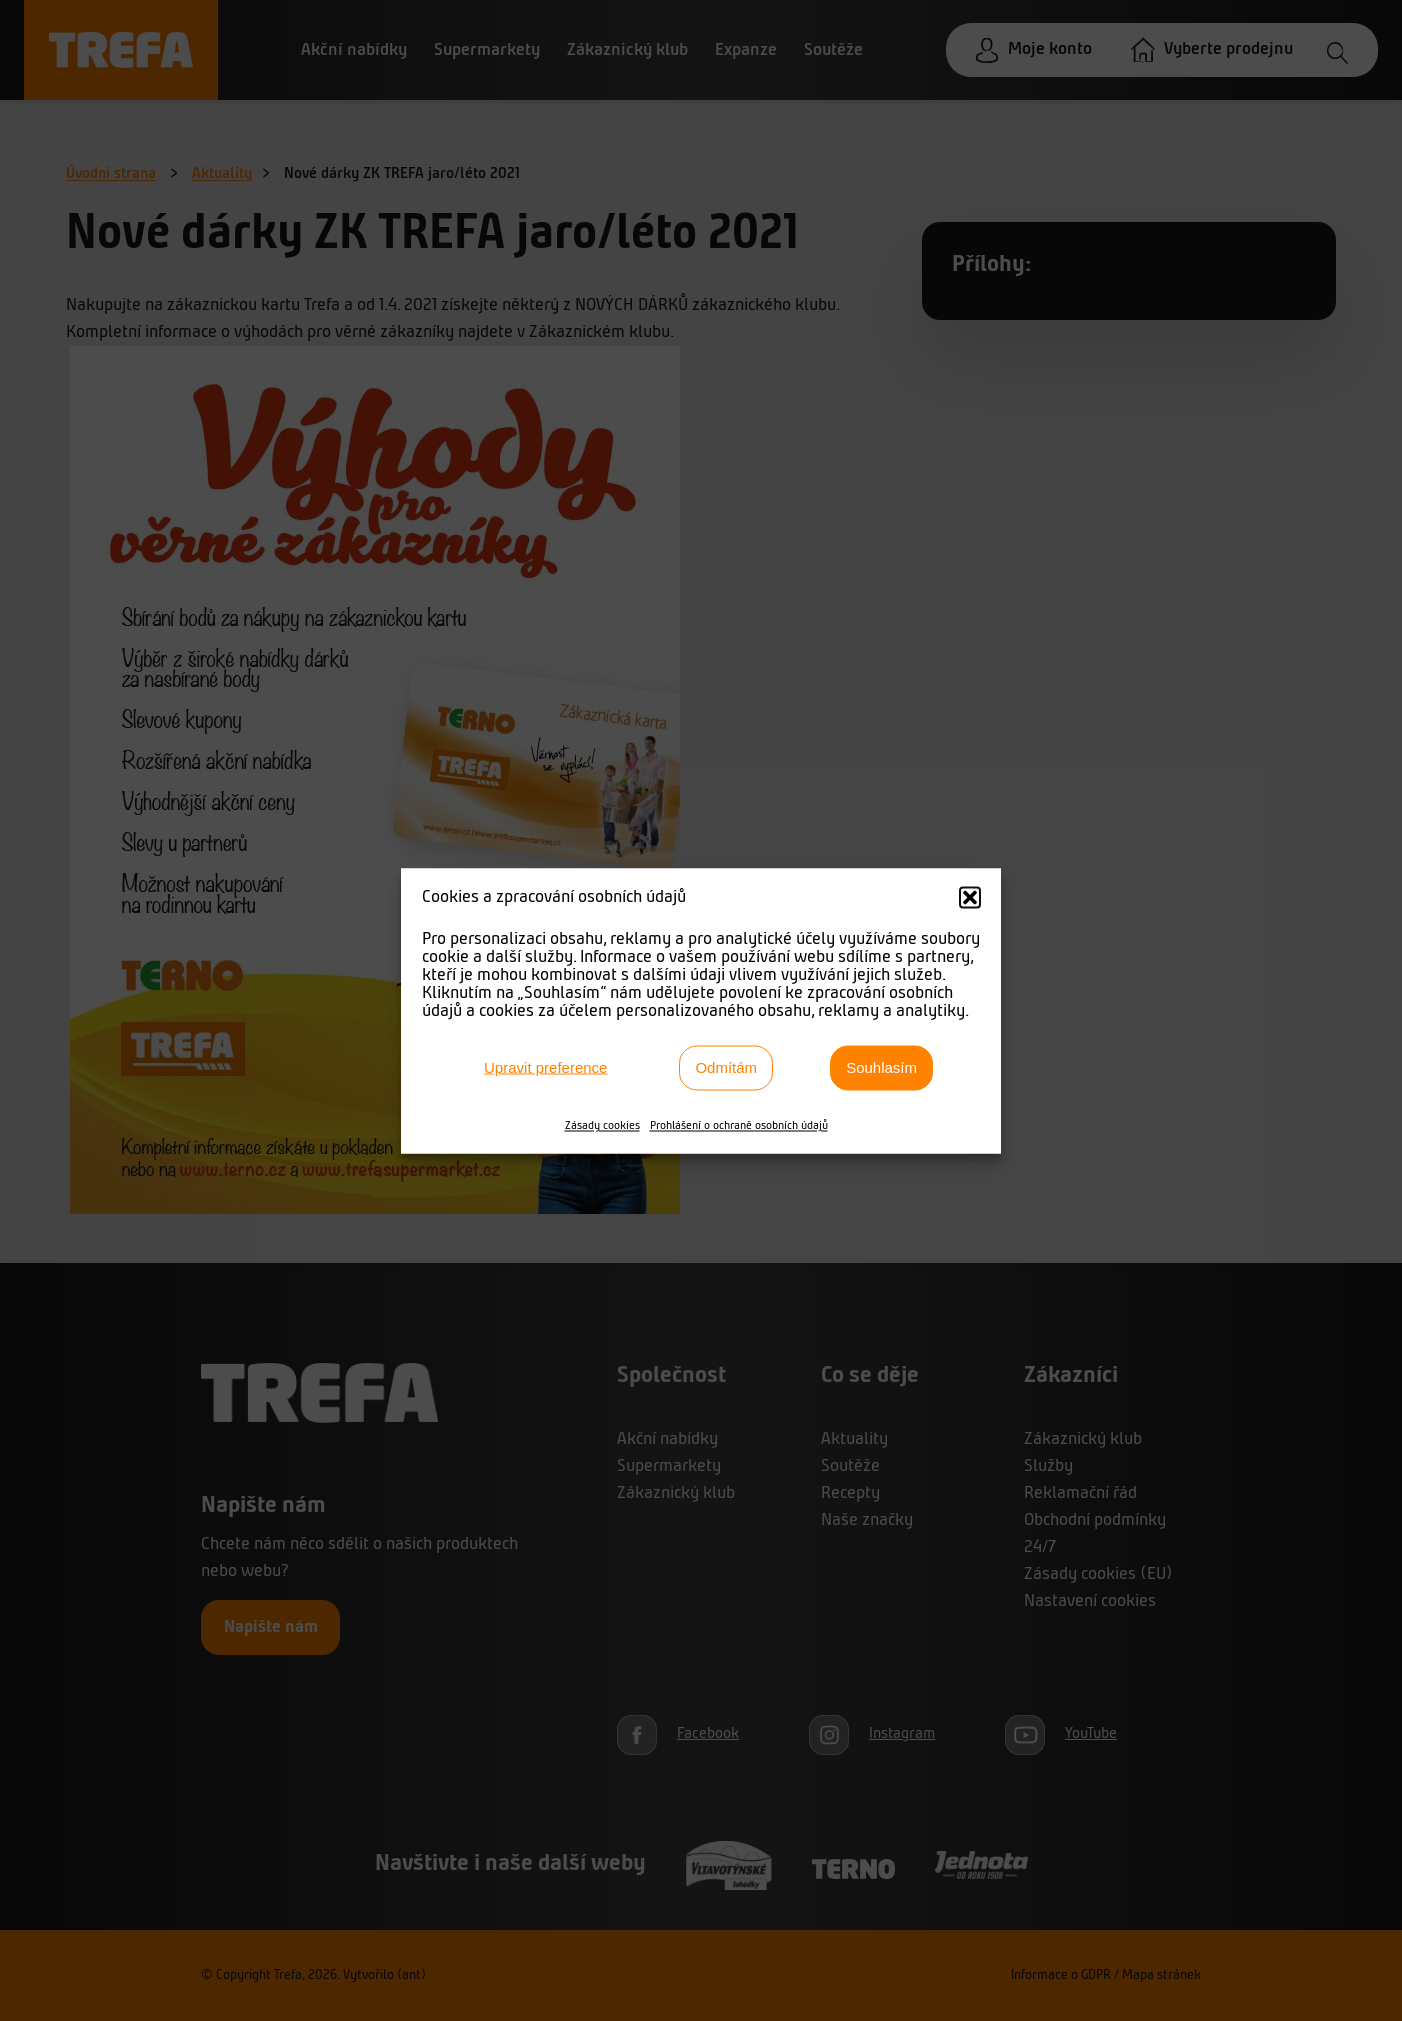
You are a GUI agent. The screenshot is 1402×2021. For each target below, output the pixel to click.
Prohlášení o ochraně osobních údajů (739, 1125)
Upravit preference (545, 1067)
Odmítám (726, 1067)
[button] (970, 897)
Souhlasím (881, 1067)
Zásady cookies (602, 1125)
